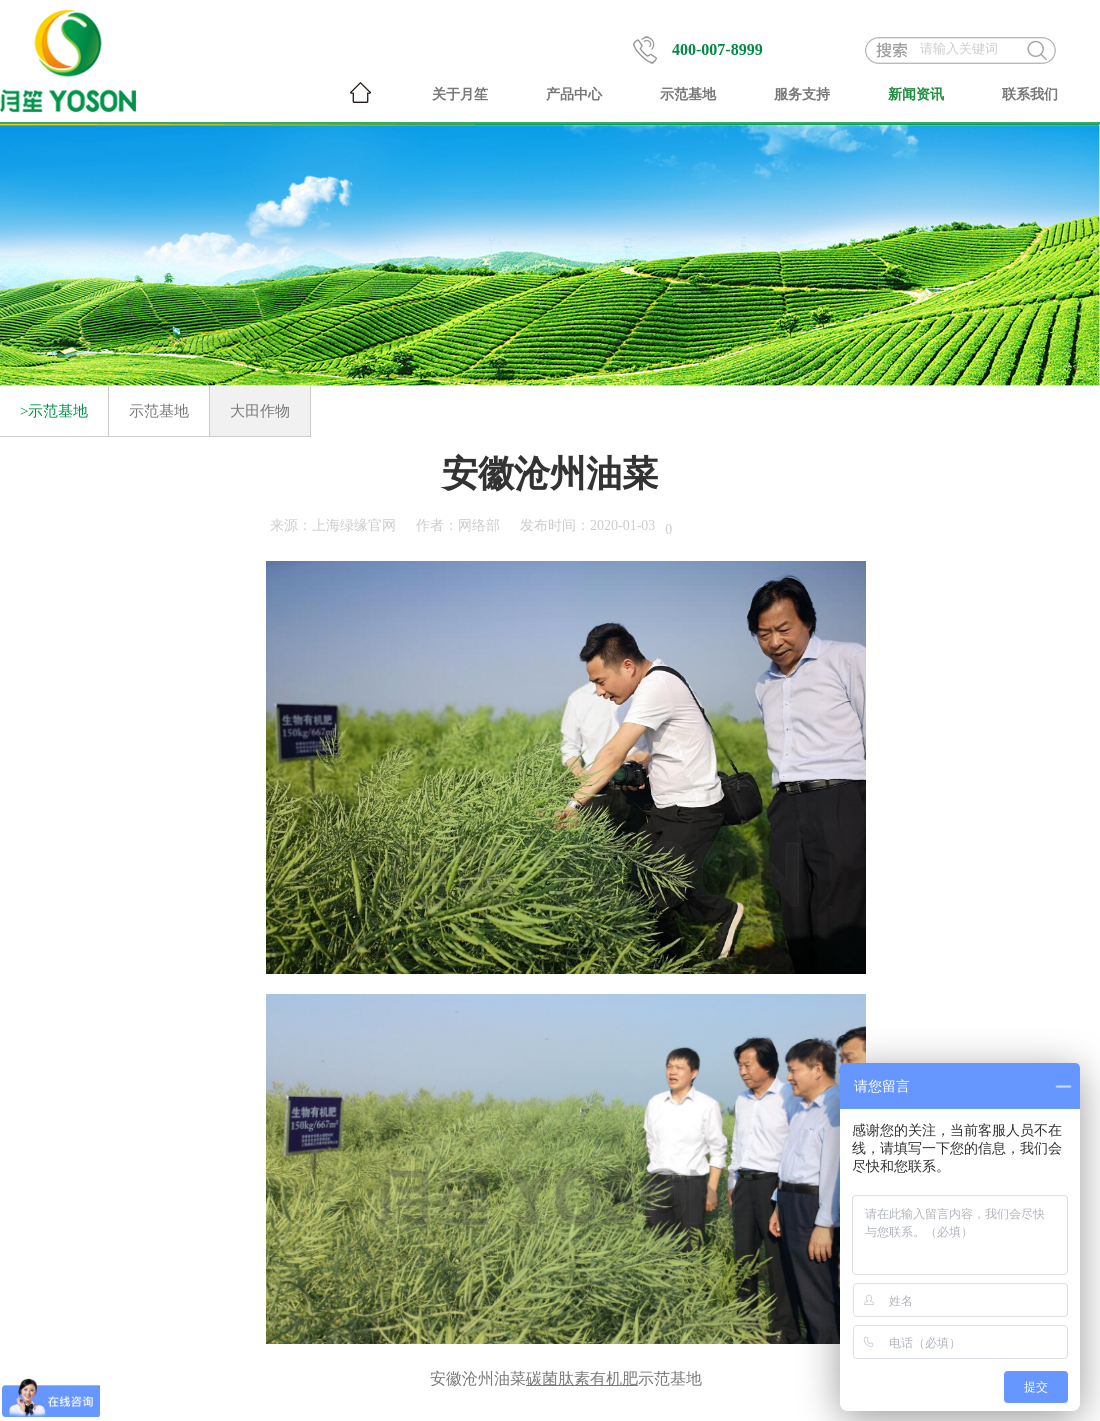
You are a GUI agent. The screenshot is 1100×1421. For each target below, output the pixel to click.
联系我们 (1030, 94)
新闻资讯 (916, 94)
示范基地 (688, 94)
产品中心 (574, 94)
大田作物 (260, 411)
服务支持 (802, 94)
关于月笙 (460, 94)
